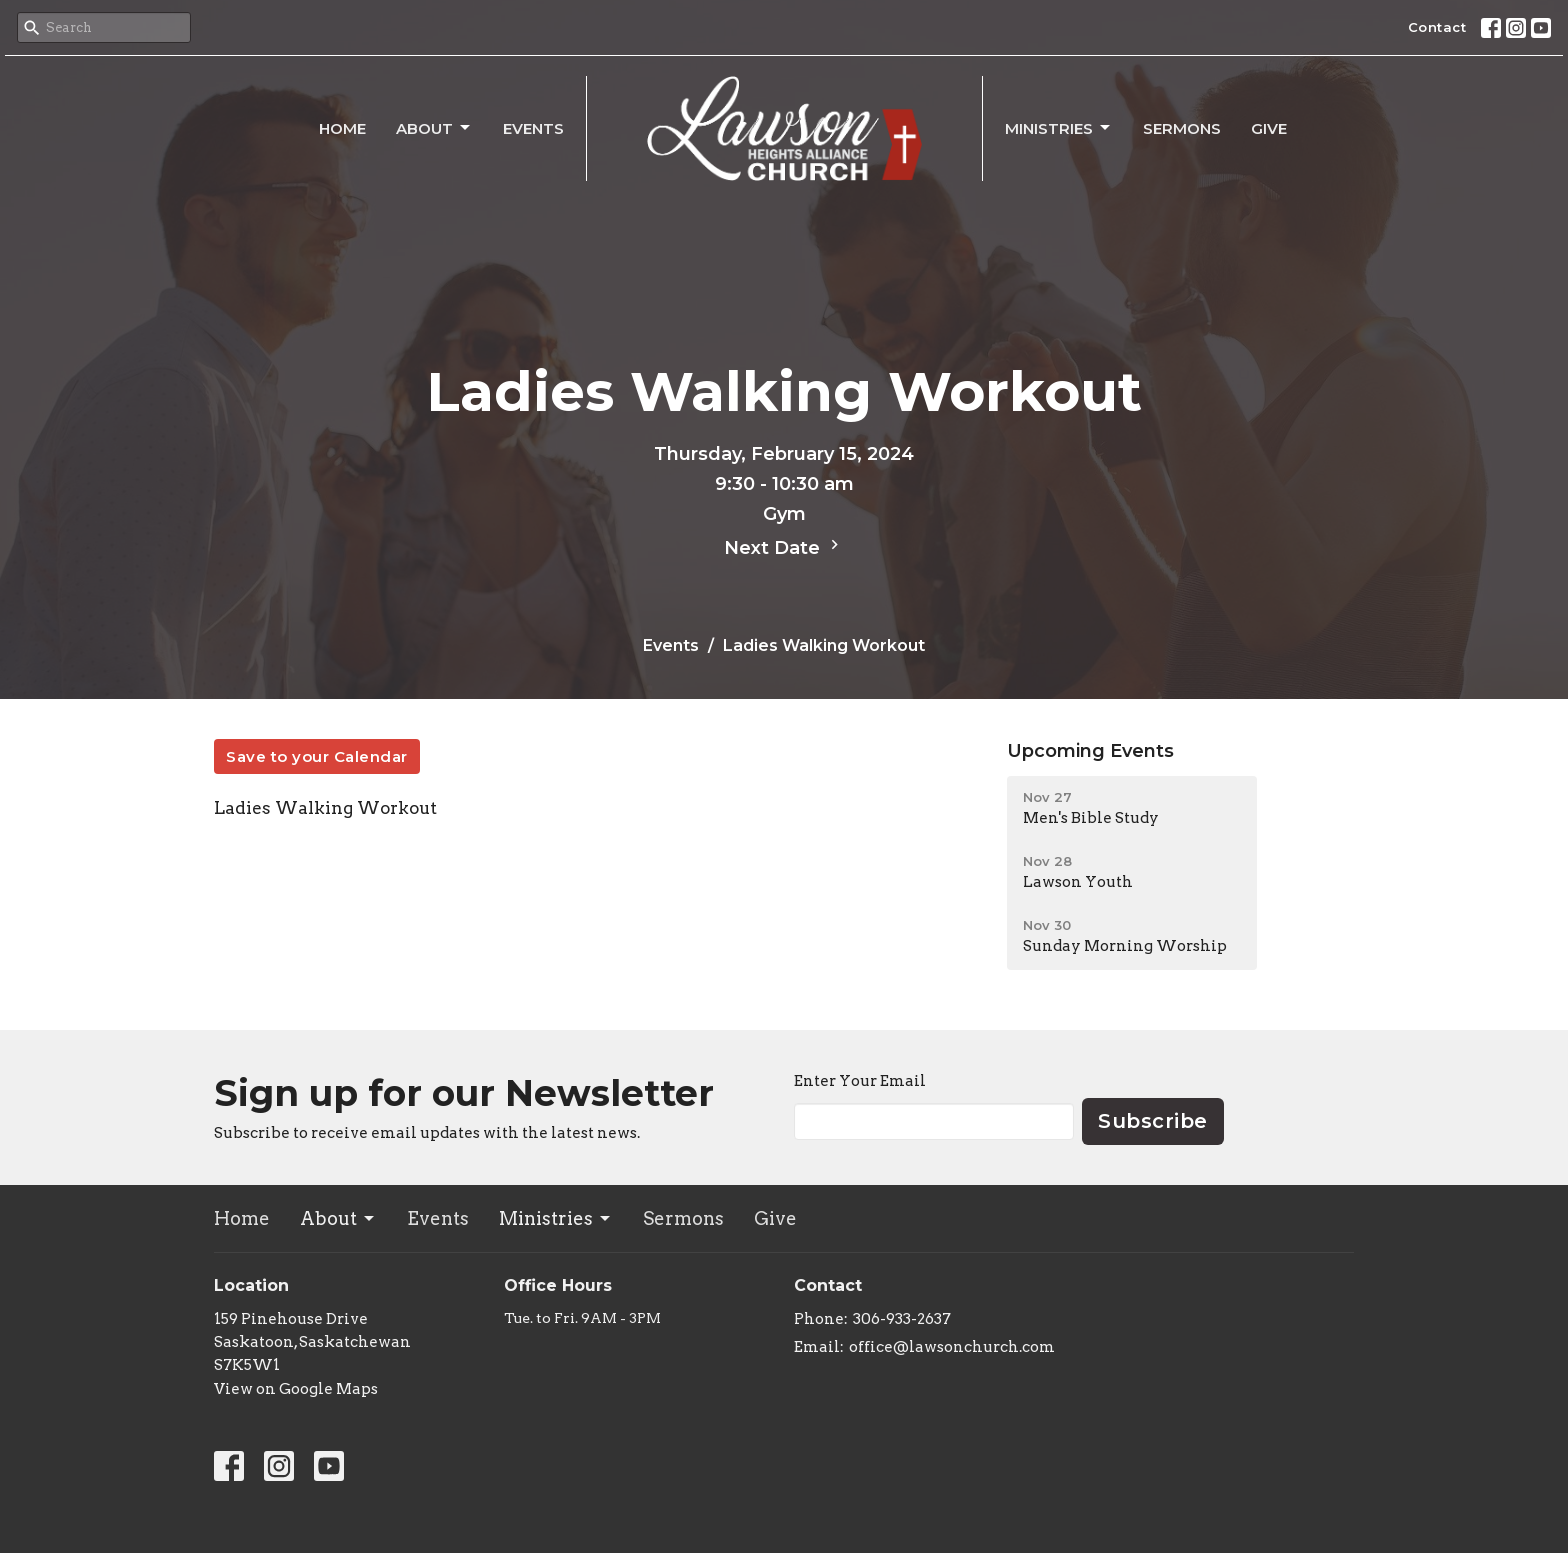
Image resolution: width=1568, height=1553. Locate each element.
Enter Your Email (860, 1081)
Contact (1437, 27)
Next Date (784, 547)
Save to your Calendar (317, 756)
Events (533, 128)
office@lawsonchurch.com (952, 1347)
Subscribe (1153, 1121)
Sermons (1182, 128)
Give (1269, 128)
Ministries (1059, 128)
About (434, 128)
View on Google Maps (296, 1389)
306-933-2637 (902, 1319)
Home (342, 128)
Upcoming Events (1090, 751)
